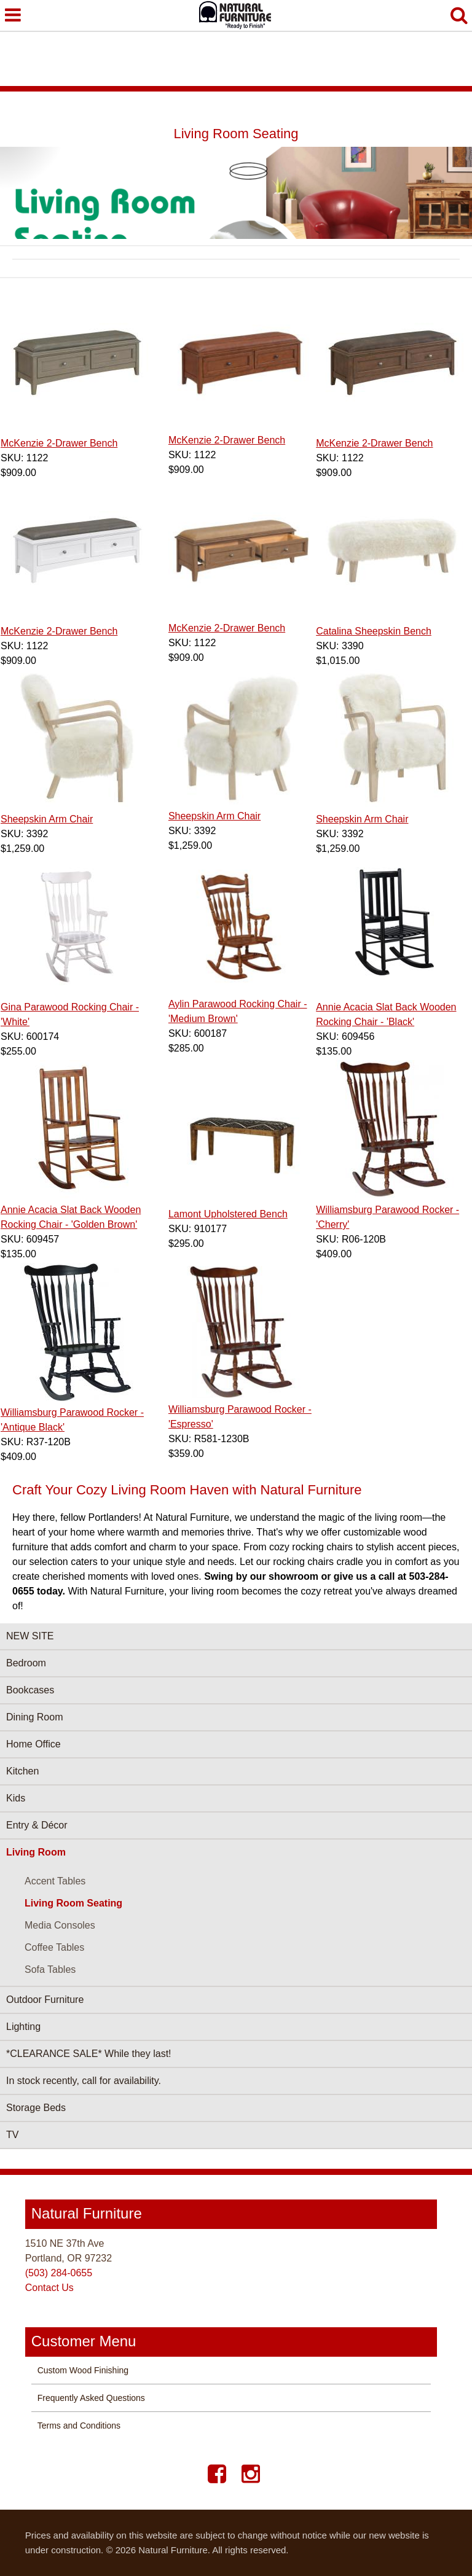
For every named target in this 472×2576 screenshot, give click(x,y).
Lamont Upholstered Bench (228, 1214)
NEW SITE (29, 1636)
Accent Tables (55, 1881)
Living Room (36, 1852)
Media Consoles (60, 1925)
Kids (15, 1798)
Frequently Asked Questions (91, 2398)
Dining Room (34, 1717)
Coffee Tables (54, 1947)
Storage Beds (36, 2107)
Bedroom (26, 1663)
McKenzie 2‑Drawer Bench (59, 443)
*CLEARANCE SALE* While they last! (88, 2053)
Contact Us (49, 2287)
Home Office (33, 1744)
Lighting (23, 2026)
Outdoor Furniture (45, 1999)
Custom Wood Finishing (82, 2370)
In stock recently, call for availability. (83, 2080)
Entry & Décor (37, 1825)
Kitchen (22, 1771)
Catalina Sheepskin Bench (373, 631)
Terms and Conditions (78, 2425)
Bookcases (30, 1690)
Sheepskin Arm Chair (47, 819)
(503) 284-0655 (58, 2273)
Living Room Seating (73, 1903)
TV (12, 2134)
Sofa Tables (50, 1969)
